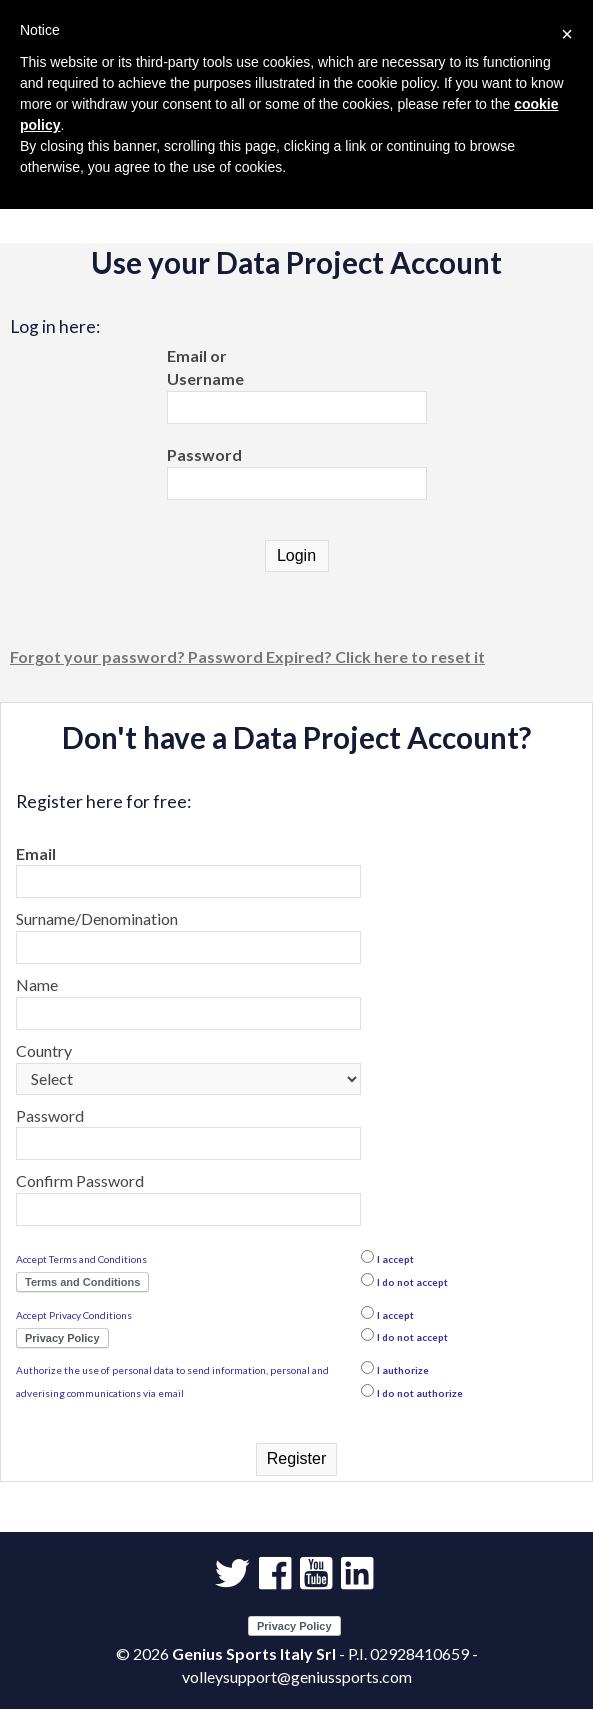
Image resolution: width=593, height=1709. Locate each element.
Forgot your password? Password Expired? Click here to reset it (247, 656)
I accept (395, 1259)
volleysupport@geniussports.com (297, 1676)
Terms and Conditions (82, 1282)
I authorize (403, 1370)
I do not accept (412, 1282)
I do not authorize (420, 1393)
